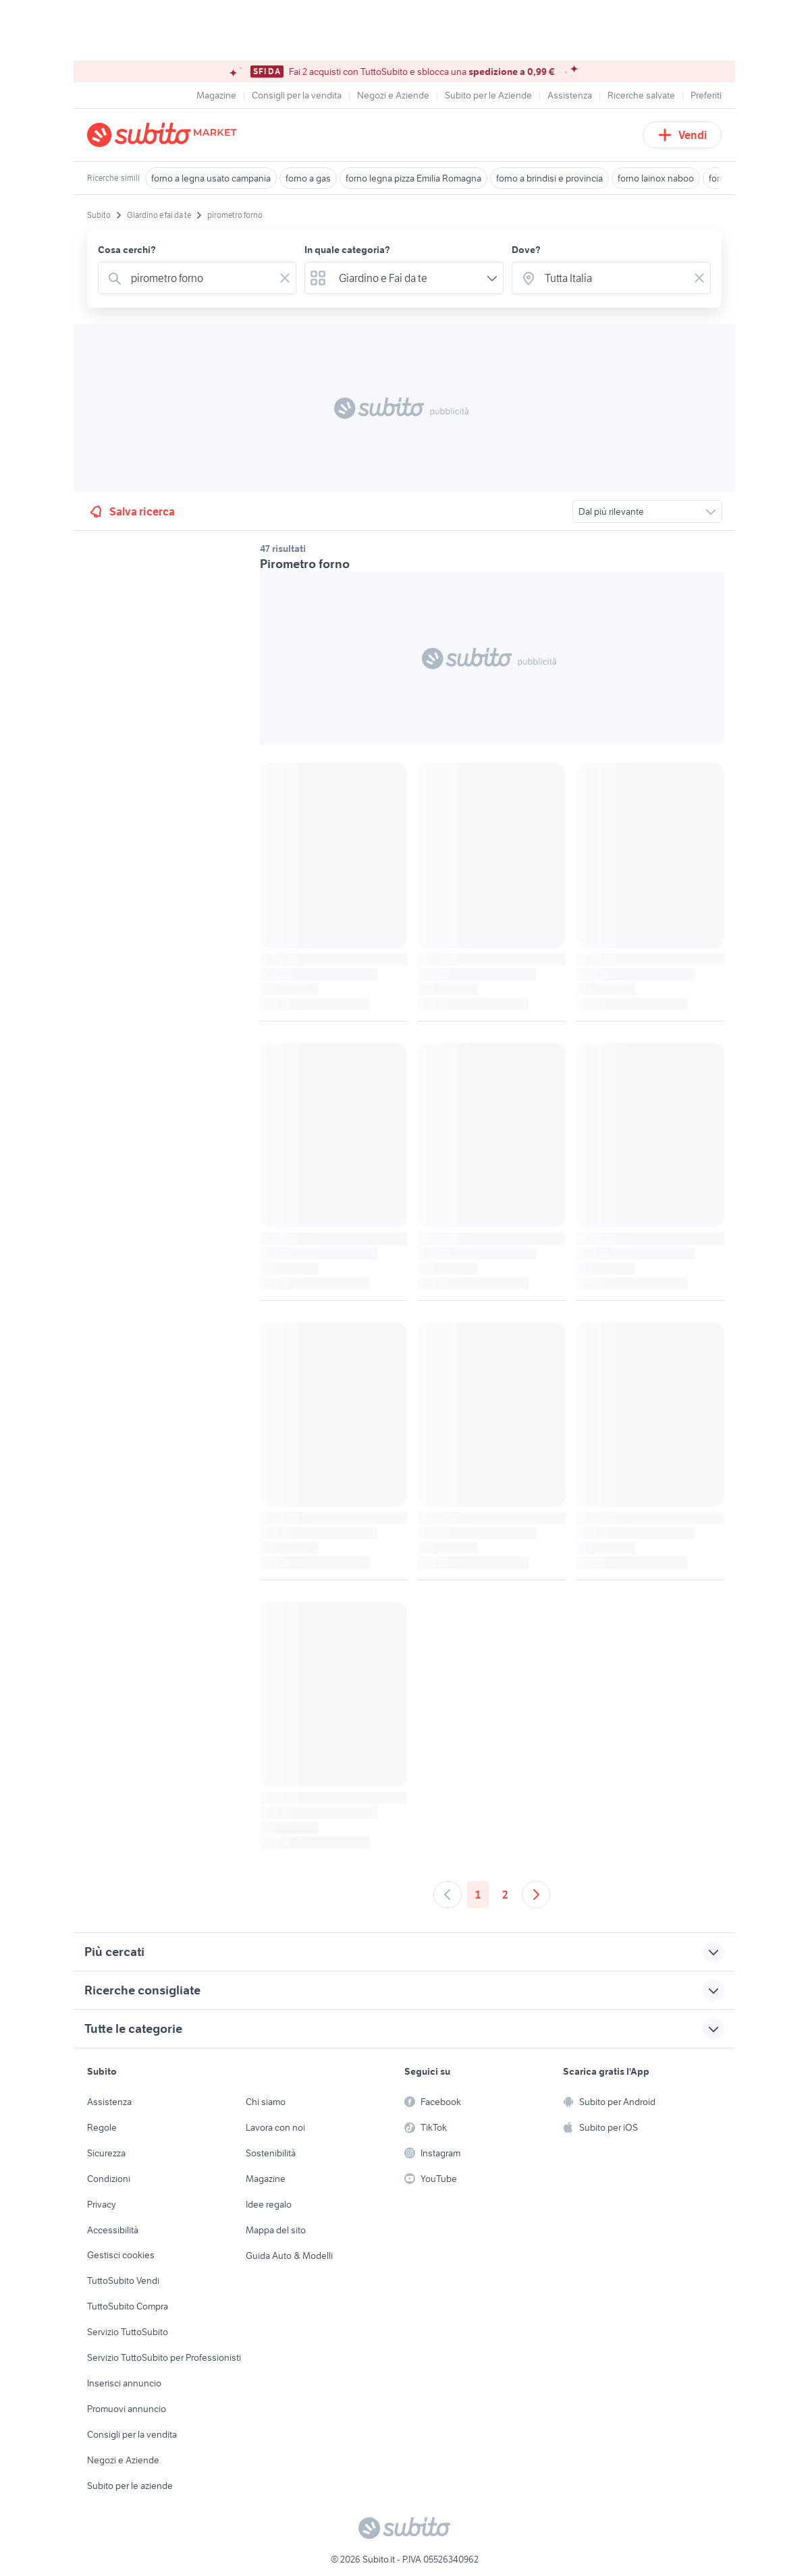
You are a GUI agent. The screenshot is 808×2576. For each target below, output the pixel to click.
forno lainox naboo (656, 178)
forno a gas (308, 178)
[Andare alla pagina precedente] (447, 1894)
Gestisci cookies (121, 2255)
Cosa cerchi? (127, 250)
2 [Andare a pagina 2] (505, 1894)
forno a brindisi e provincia (549, 178)
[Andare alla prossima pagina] (536, 1894)
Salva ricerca (131, 511)
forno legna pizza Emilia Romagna (413, 178)
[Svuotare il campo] (285, 277)
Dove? (526, 250)
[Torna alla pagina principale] (164, 135)
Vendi (682, 135)
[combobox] (200, 277)
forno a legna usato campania (211, 178)
